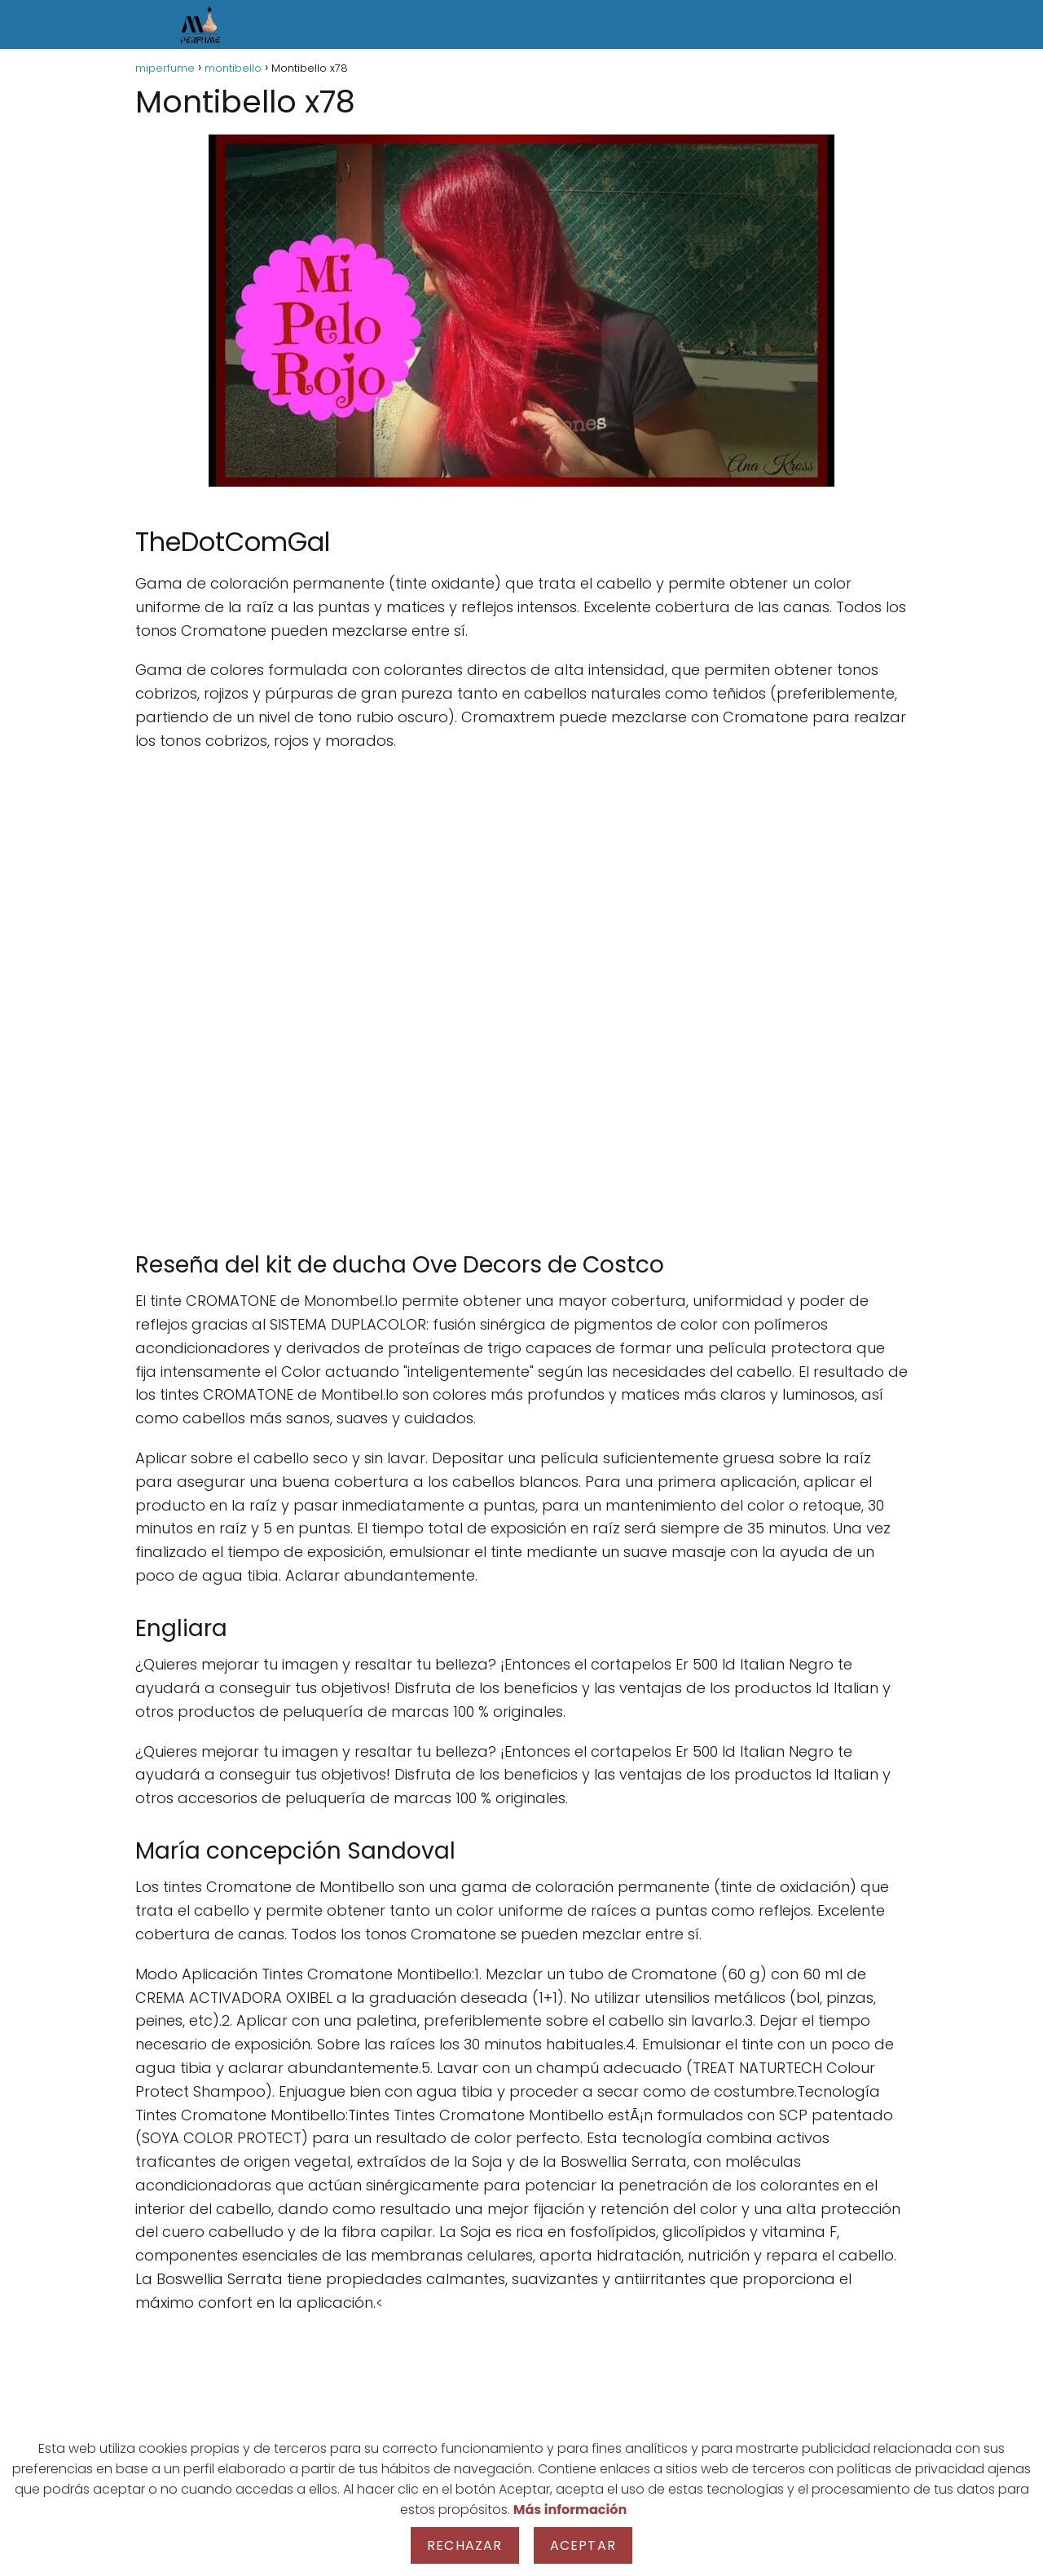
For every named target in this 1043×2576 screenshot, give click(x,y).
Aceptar (583, 2545)
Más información (570, 2509)
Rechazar (465, 2545)
